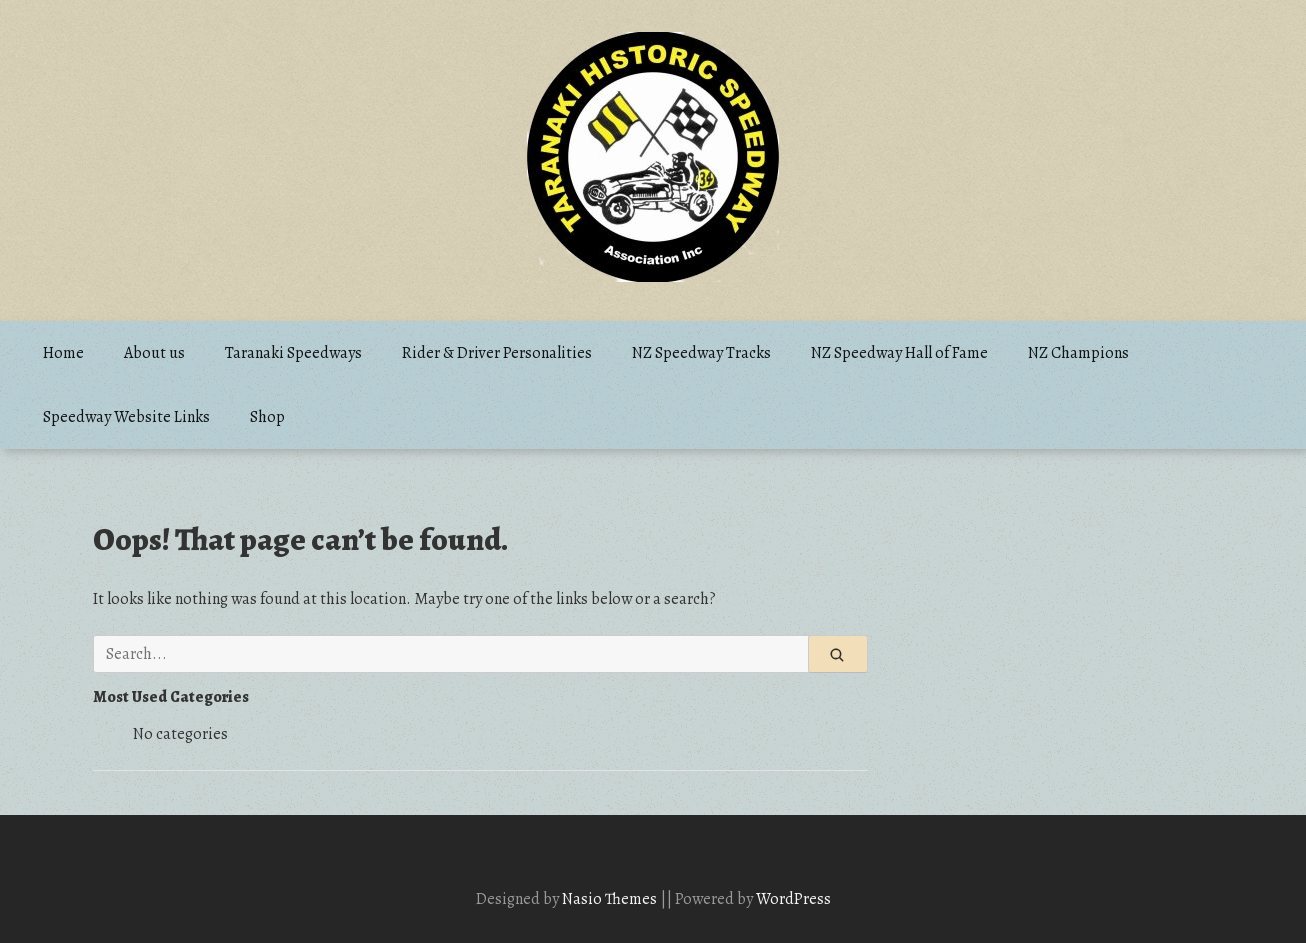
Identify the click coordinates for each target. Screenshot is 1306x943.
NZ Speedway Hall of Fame (899, 353)
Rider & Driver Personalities (497, 353)
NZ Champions (1078, 353)
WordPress (793, 899)
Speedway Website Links (126, 417)
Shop (267, 417)
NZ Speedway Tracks (701, 353)
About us (154, 353)
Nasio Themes (611, 899)
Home (63, 353)
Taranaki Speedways (293, 353)
